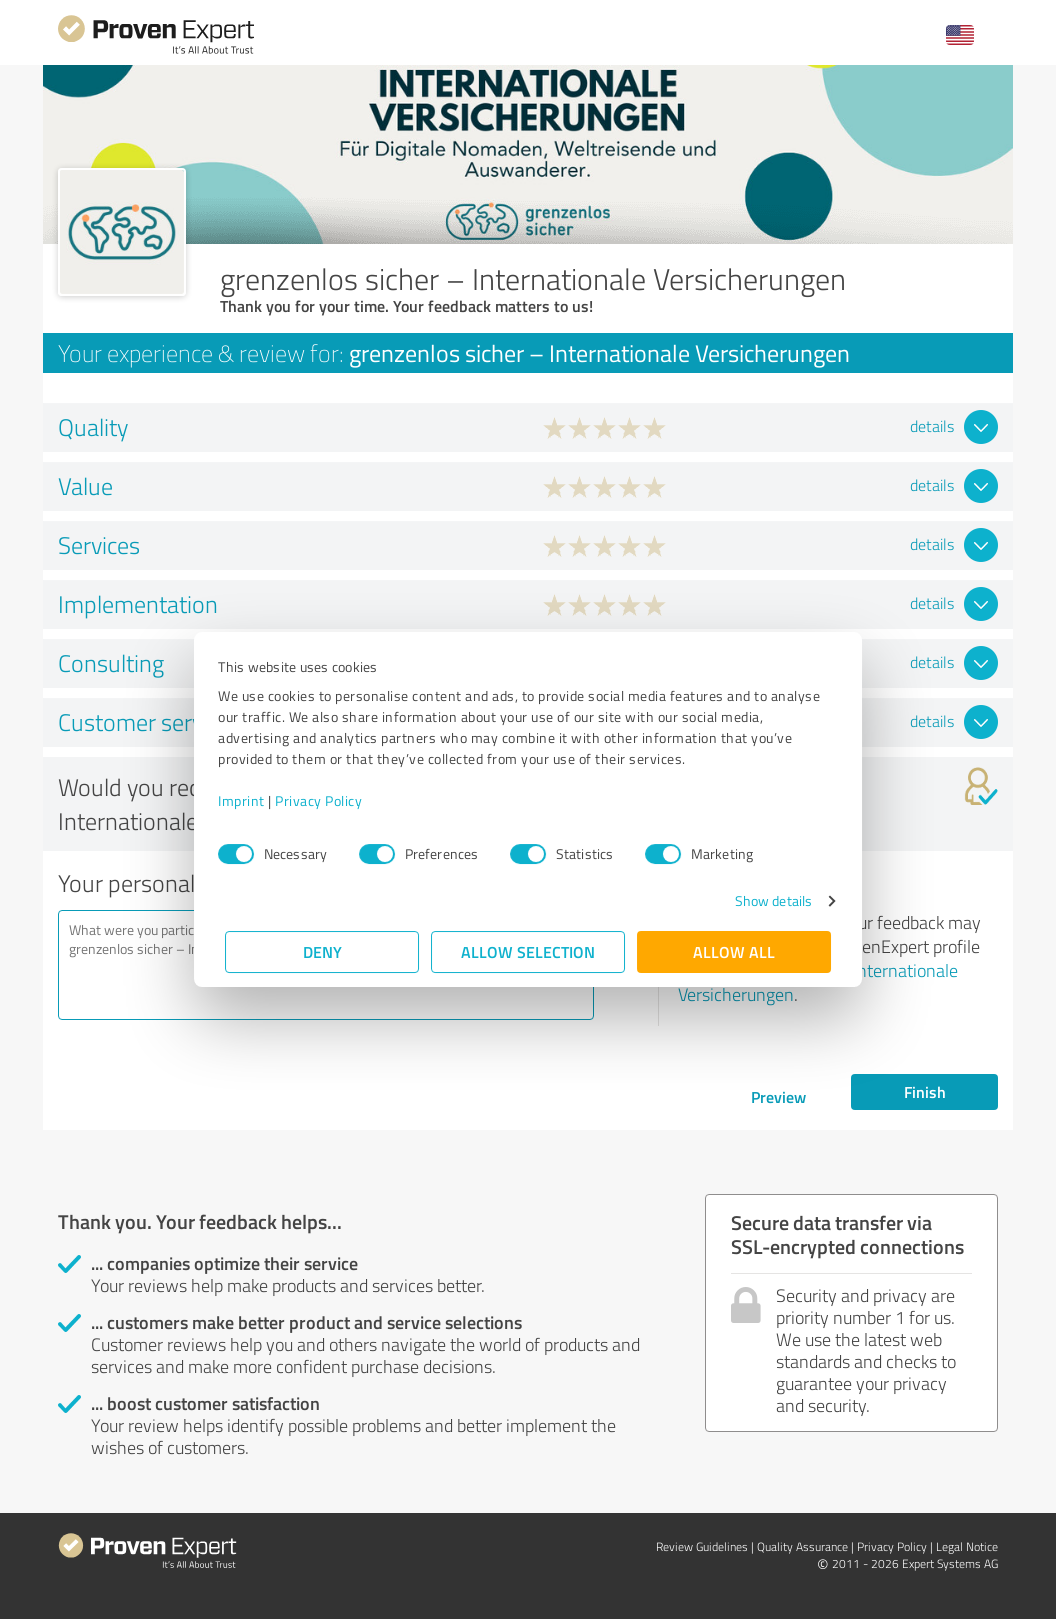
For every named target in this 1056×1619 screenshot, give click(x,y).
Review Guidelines (702, 1546)
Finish (925, 1091)
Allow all (734, 951)
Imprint (248, 800)
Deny (322, 951)
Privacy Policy (325, 800)
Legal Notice (967, 1546)
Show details (766, 900)
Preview (778, 1096)
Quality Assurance (802, 1546)
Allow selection (528, 951)
